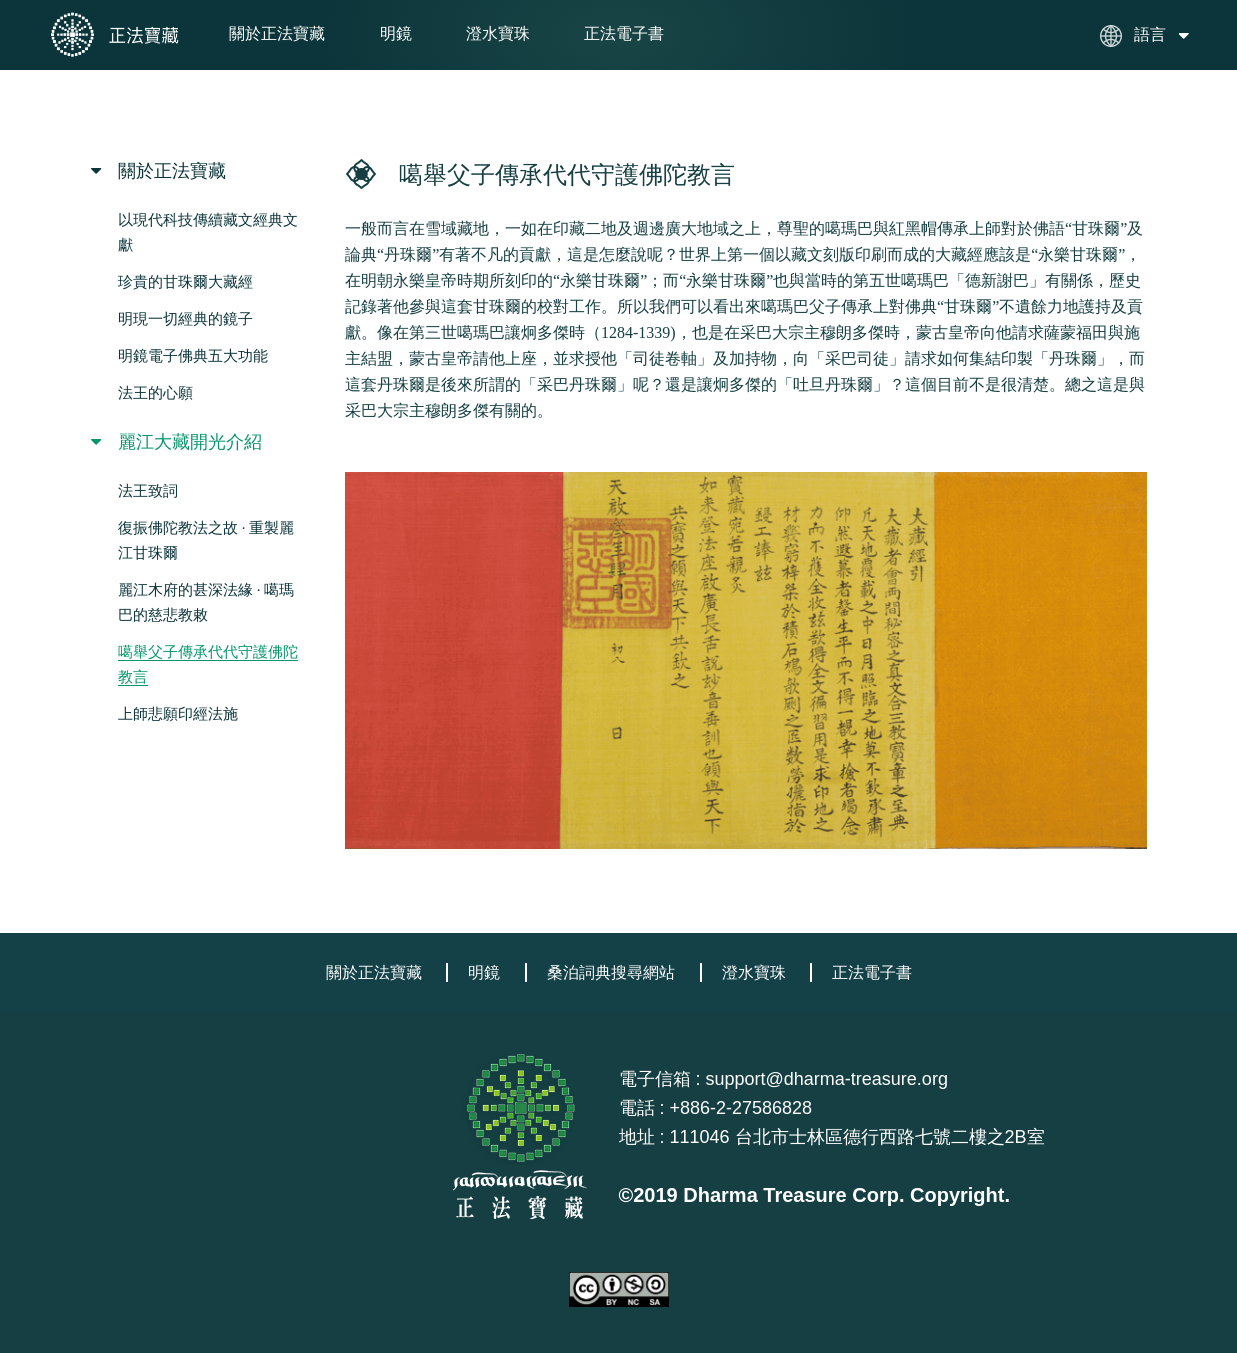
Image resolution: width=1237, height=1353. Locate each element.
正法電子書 (624, 33)
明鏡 (396, 33)
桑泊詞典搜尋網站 (611, 972)
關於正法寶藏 (277, 33)
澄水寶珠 (498, 33)
